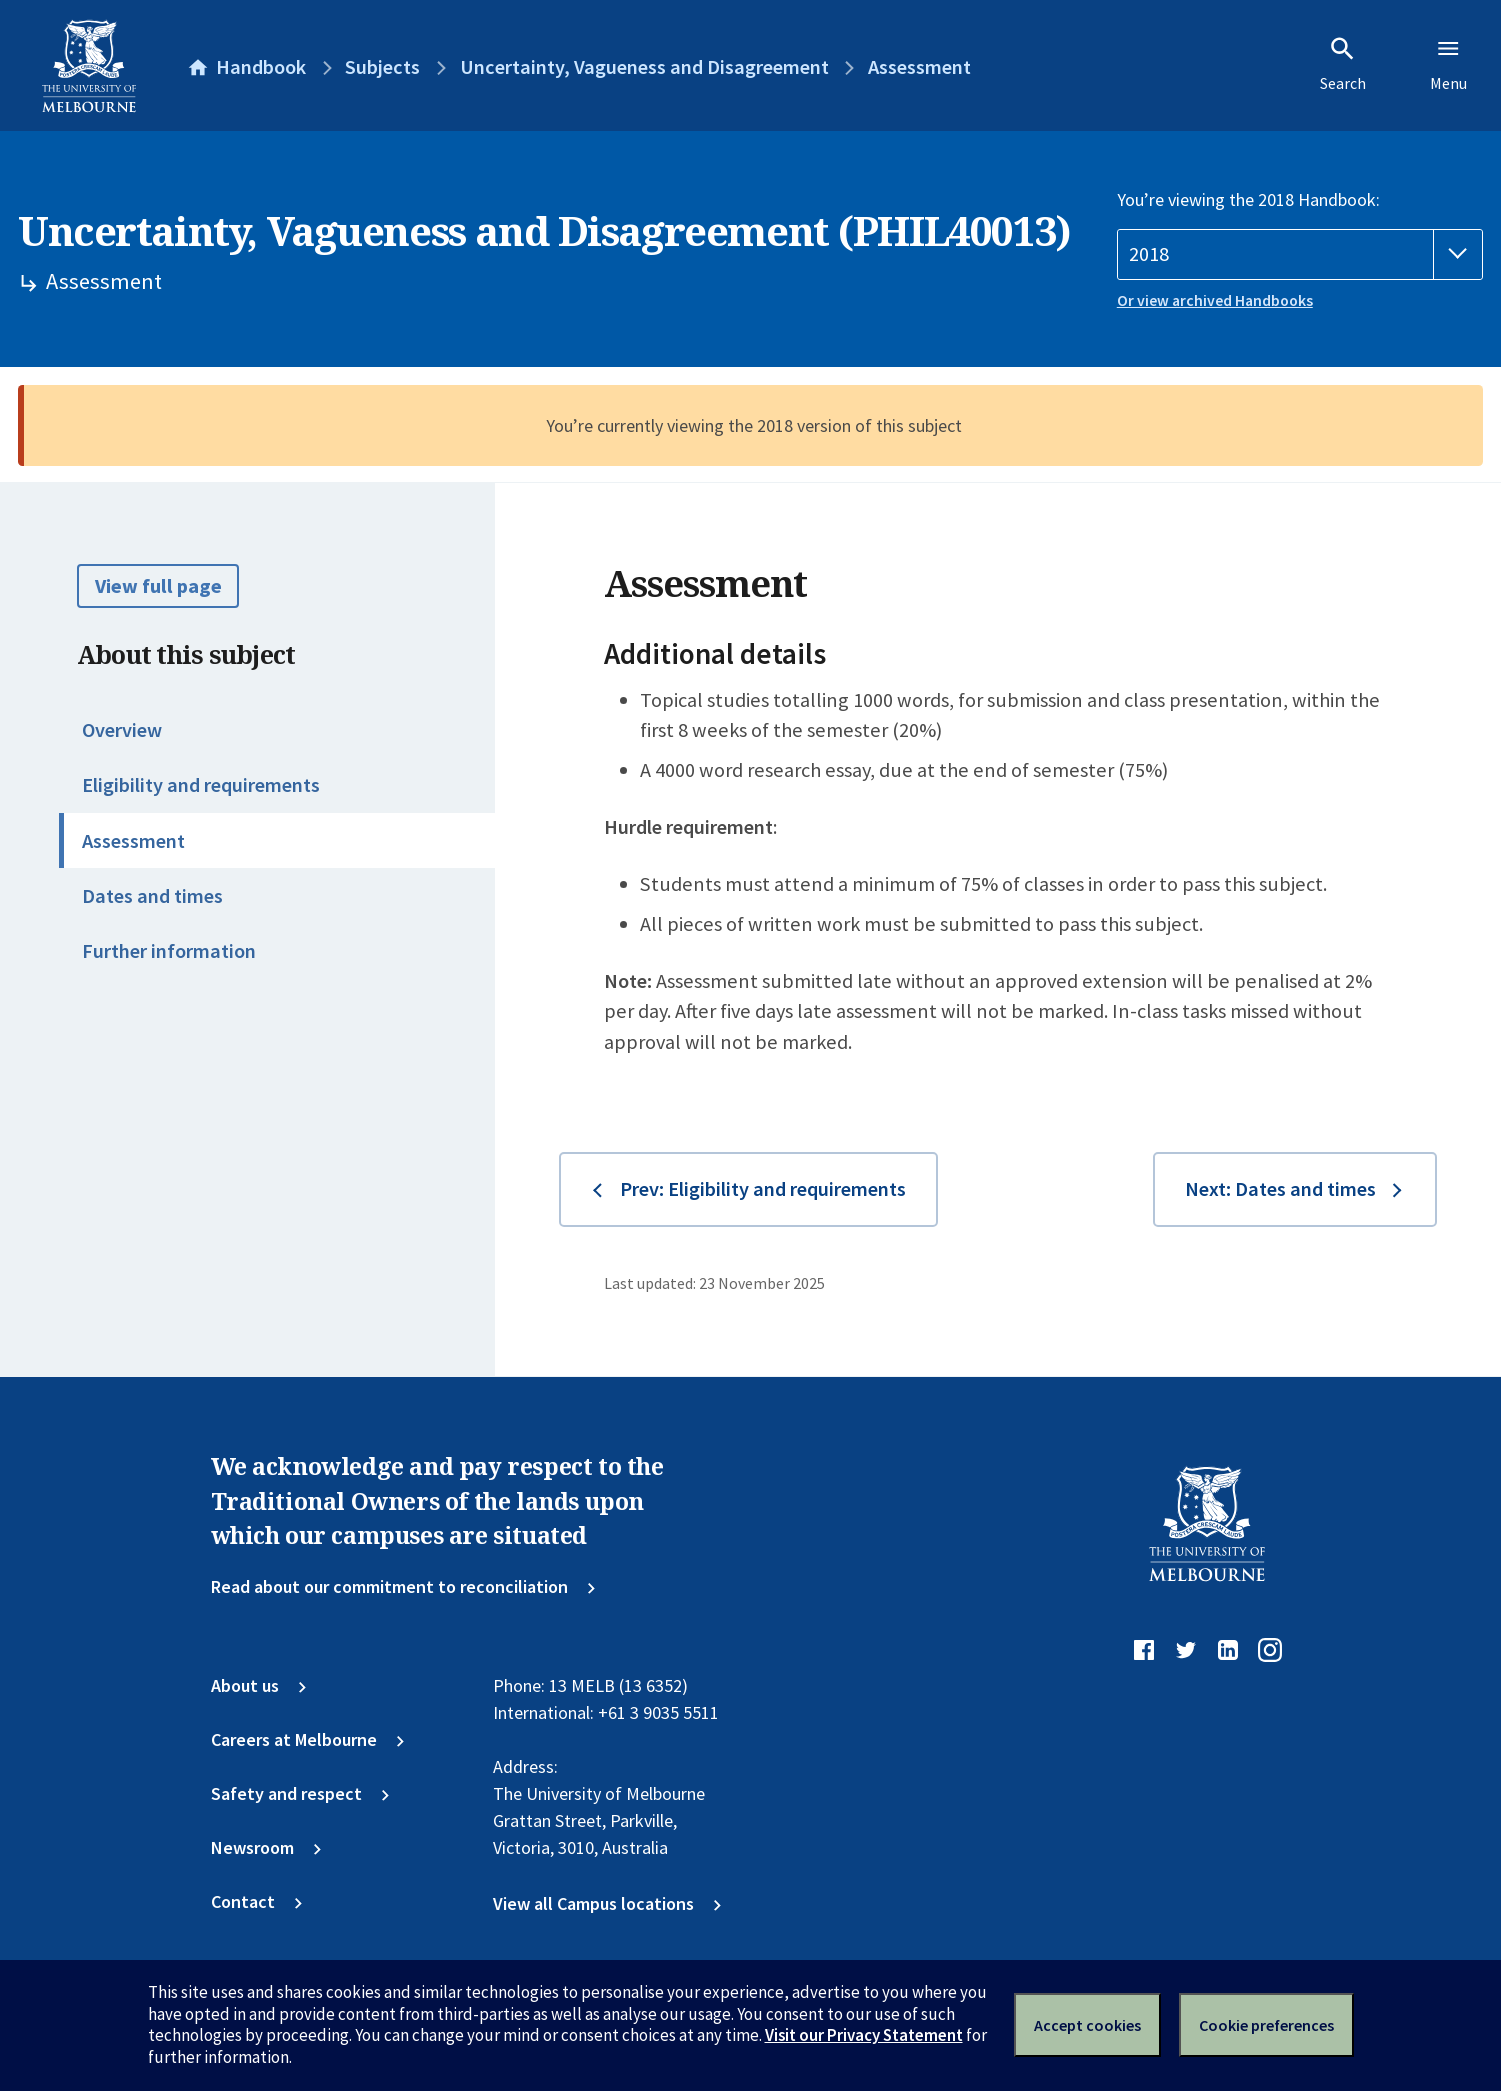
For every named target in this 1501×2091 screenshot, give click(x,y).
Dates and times (152, 896)
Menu (1448, 64)
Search (1343, 64)
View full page (158, 586)
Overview (122, 730)
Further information (169, 951)
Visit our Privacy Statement (864, 2035)
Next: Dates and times (1280, 1189)
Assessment (133, 841)
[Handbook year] (1300, 254)
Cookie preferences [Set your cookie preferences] (1266, 2025)
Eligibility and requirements (201, 785)
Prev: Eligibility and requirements (763, 1189)
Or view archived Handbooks (1215, 300)
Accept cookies (1087, 2025)
